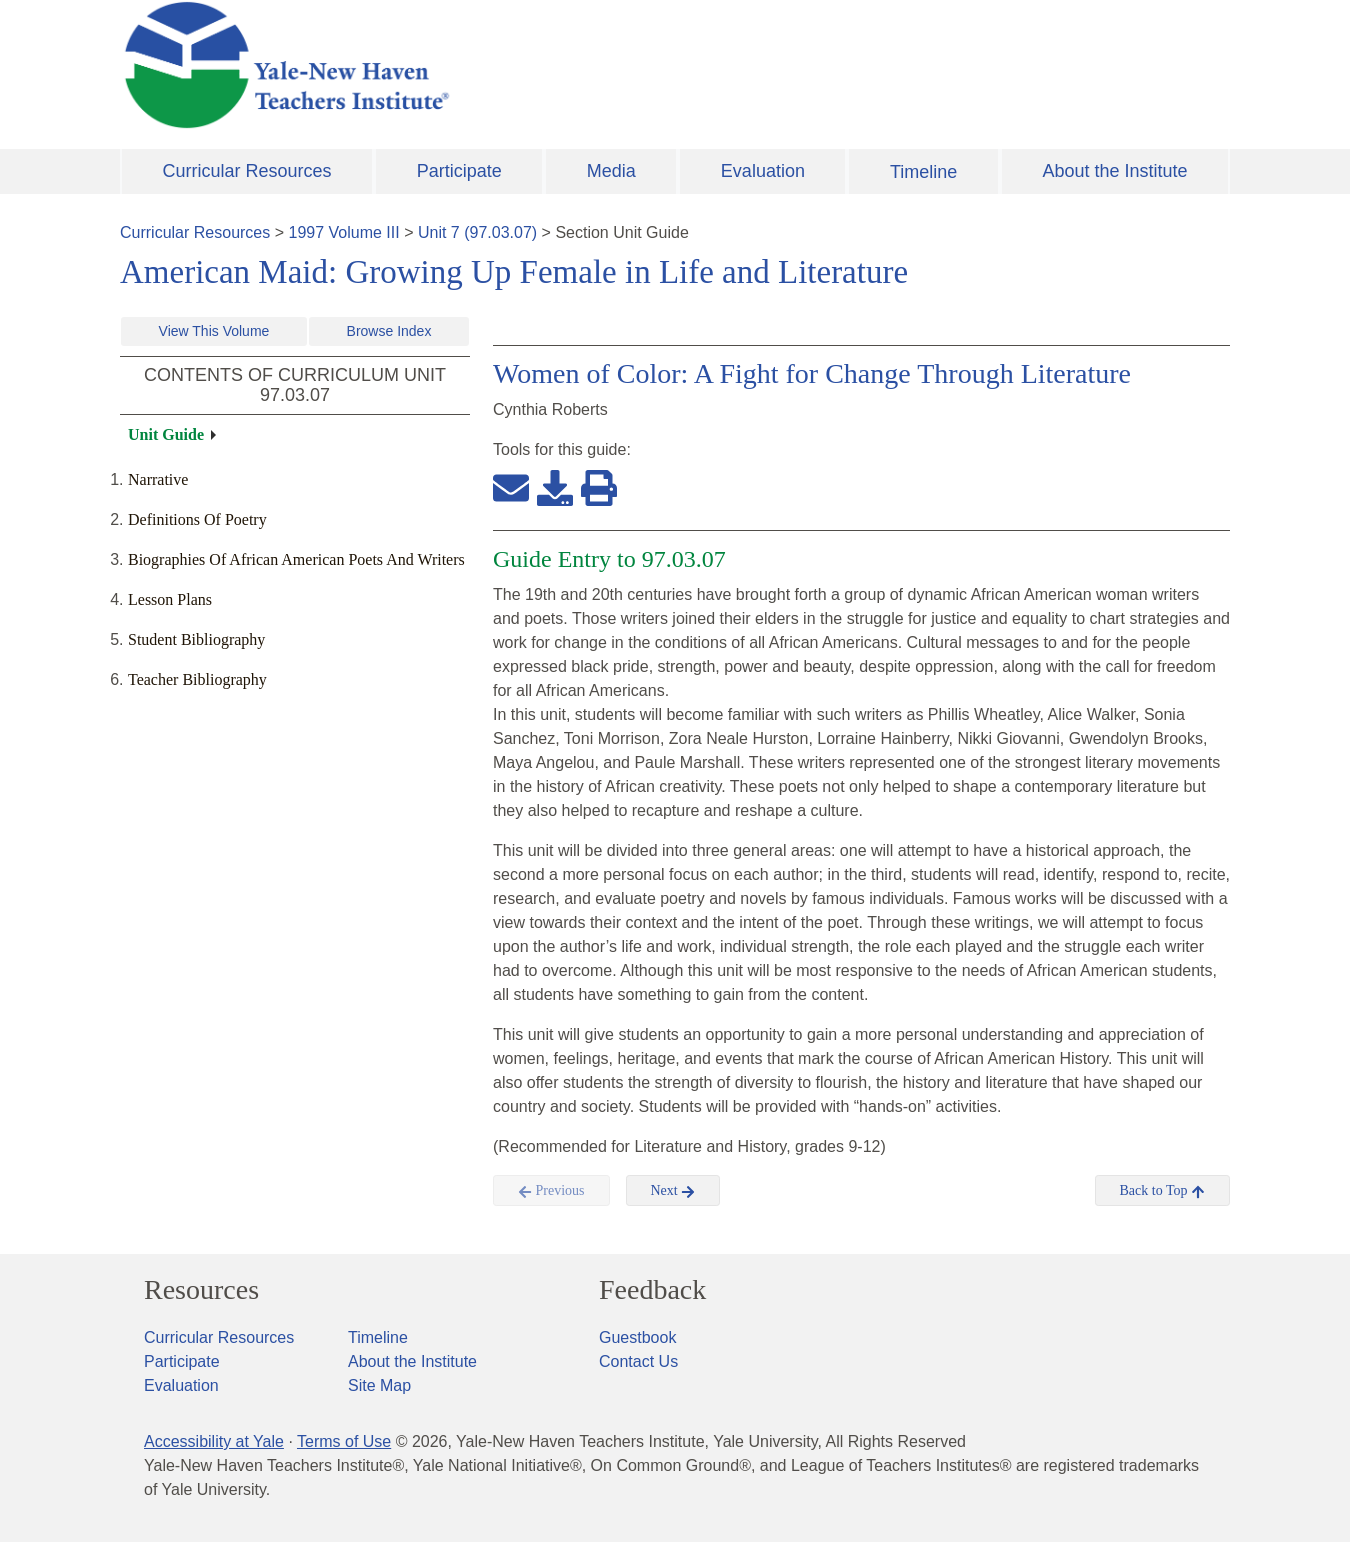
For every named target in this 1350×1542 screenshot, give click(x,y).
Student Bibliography (196, 639)
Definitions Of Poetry (197, 519)
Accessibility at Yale (214, 1441)
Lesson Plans (170, 599)
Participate (459, 171)
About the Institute (1114, 171)
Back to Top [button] (1162, 1191)
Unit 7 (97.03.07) (477, 232)
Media (611, 171)
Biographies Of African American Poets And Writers (296, 559)
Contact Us (638, 1361)
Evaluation (763, 171)
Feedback (652, 1290)
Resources (201, 1290)
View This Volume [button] (214, 331)
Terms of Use (344, 1441)
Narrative (158, 479)
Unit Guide (166, 434)
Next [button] (673, 1191)
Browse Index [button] (389, 331)
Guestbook (637, 1337)
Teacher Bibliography (197, 679)
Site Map (379, 1385)
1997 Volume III (344, 232)
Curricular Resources (247, 171)
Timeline (923, 172)
